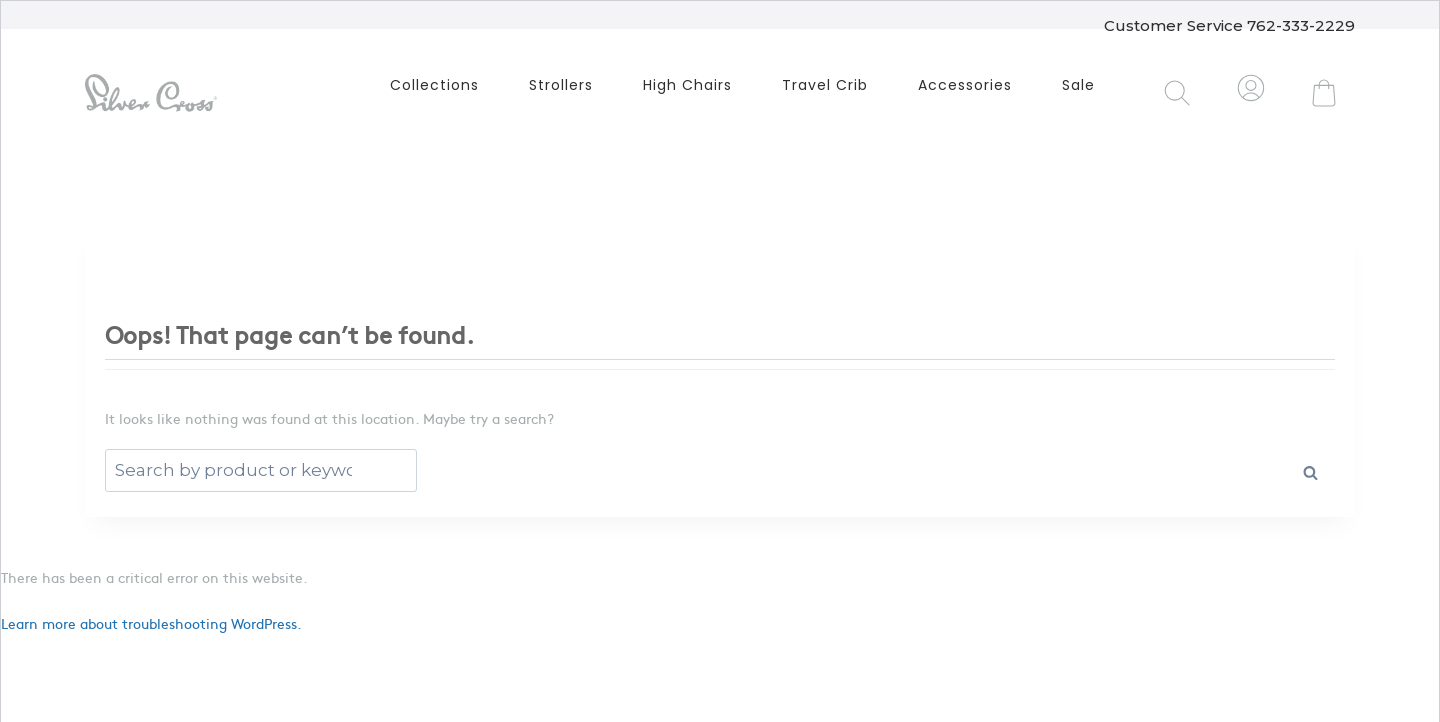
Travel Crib (825, 85)
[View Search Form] (1178, 93)
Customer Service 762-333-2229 (1229, 22)
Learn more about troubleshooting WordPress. (151, 623)
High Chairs (687, 85)
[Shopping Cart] (1324, 93)
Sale (1078, 85)
